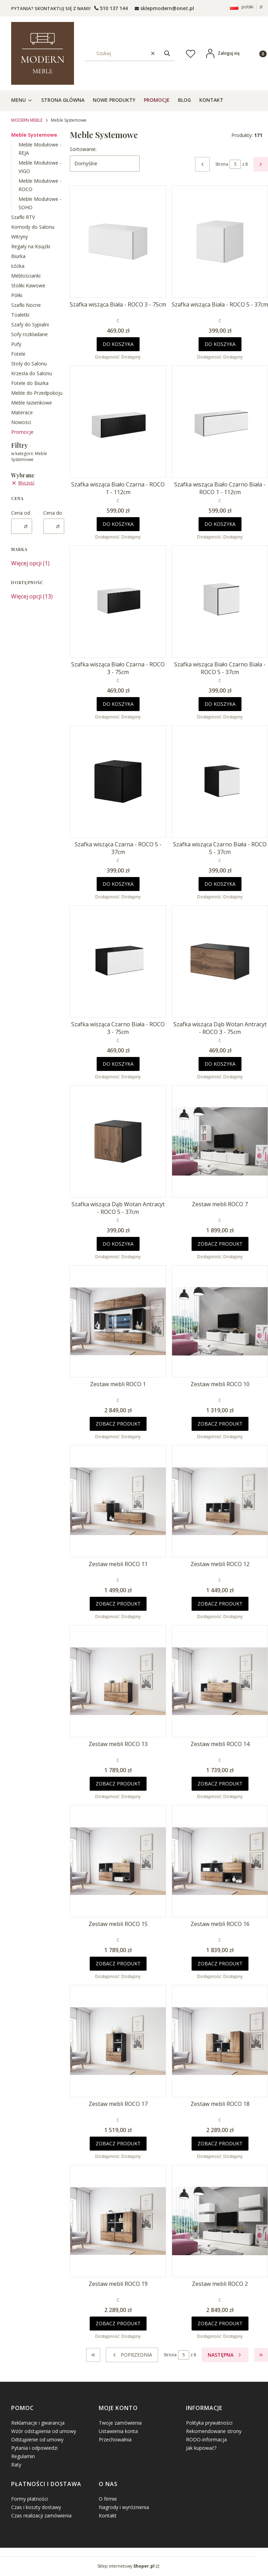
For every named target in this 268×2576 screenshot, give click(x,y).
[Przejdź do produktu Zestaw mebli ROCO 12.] (220, 1501)
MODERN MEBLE (27, 120)
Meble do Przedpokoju (36, 393)
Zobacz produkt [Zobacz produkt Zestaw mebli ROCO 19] (118, 2323)
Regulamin (23, 2456)
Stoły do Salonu (29, 363)
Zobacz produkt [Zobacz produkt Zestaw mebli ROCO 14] (220, 1783)
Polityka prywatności (209, 2422)
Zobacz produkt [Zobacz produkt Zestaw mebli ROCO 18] (220, 2143)
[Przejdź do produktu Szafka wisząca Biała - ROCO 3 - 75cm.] (118, 241)
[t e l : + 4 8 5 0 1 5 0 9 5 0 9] (111, 8)
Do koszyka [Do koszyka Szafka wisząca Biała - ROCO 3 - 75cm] (118, 344)
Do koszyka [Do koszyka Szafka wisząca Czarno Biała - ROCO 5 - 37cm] (220, 884)
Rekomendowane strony (213, 2431)
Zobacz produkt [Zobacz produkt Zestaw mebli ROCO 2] (220, 2323)
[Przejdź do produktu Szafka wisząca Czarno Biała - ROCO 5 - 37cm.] (220, 781)
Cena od (20, 512)
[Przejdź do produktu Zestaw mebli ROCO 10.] (220, 1321)
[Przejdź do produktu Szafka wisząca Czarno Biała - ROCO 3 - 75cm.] (118, 961)
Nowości (21, 422)
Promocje (22, 432)
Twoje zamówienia (120, 2422)
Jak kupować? (201, 2448)
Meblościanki (25, 275)
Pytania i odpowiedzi (34, 2448)
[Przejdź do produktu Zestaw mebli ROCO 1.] (118, 1321)
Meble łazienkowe (31, 402)
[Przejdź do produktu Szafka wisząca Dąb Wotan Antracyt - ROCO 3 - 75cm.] (220, 961)
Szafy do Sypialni (30, 324)
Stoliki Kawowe (28, 285)
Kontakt (108, 2515)
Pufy (16, 344)
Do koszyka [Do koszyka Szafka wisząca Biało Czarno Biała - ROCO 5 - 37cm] (220, 704)
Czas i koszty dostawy (36, 2507)
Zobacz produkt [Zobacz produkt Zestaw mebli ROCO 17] (118, 2143)
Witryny (19, 236)
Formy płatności (29, 2498)
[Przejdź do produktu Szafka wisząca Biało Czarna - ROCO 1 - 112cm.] (118, 421)
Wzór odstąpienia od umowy (43, 2431)
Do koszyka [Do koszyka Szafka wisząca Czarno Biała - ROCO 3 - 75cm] (118, 1063)
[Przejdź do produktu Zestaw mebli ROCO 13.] (118, 1681)
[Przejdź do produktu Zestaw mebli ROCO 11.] (118, 1501)
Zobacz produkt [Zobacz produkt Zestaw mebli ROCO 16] (220, 1963)
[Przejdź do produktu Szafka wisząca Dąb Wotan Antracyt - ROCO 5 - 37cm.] (118, 1141)
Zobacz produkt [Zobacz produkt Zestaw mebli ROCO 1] (118, 1423)
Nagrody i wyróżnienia (124, 2507)
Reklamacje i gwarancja (38, 2422)
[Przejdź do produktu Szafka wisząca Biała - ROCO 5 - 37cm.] (220, 241)
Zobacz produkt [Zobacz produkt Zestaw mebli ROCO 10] (220, 1423)
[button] (167, 53)
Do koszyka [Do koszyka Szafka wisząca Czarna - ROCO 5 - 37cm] (118, 884)
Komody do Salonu (32, 227)
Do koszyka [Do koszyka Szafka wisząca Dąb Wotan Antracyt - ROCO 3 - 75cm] (220, 1063)
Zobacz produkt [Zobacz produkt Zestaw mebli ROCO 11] (118, 1603)
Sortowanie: (83, 149)
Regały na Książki (30, 246)
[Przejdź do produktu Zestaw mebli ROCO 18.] (220, 2041)
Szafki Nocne (26, 305)
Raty (16, 2464)
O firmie (108, 2498)
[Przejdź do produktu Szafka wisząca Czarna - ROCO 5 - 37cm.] (118, 781)
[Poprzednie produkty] (132, 2355)
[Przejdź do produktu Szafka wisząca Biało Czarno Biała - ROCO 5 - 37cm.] (220, 601)
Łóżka (17, 266)
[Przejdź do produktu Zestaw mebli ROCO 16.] (220, 1861)
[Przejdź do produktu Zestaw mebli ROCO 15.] (118, 1861)
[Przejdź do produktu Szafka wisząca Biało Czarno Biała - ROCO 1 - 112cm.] (220, 421)
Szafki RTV (23, 217)
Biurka (18, 256)
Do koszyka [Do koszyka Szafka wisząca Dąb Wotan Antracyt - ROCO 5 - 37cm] (118, 1243)
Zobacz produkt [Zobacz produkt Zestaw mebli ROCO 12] (220, 1603)
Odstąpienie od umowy (37, 2439)
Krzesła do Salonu (31, 373)
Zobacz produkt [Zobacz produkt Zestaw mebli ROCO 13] (118, 1783)
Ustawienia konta (118, 2431)
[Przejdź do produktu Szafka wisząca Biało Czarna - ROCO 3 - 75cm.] (118, 601)
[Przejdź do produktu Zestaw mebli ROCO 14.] (220, 1681)
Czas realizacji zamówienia (41, 2515)
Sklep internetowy (126, 2566)
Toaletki (20, 314)
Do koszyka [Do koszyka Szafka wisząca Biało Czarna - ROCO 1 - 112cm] (118, 524)
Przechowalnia (115, 2439)
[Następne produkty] (225, 2355)
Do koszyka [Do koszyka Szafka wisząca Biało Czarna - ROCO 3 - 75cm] (118, 704)
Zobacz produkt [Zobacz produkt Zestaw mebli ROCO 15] (118, 1963)
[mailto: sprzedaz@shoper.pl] (164, 8)
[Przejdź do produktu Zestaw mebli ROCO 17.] (118, 2041)
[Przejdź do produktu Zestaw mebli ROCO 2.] (220, 2221)
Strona (221, 164)
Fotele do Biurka (30, 383)
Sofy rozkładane (29, 334)
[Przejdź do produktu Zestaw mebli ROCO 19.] (118, 2221)
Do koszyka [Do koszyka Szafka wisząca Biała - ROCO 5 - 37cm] (220, 344)
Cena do (52, 512)
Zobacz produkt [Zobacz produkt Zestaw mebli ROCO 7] (220, 1243)
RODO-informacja (206, 2439)
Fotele (18, 353)
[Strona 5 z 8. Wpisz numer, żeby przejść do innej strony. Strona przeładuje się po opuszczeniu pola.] (235, 164)
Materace (22, 412)
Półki (16, 295)
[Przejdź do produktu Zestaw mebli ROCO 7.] (220, 1141)
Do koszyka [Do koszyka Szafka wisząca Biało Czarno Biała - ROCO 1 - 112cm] (220, 524)
